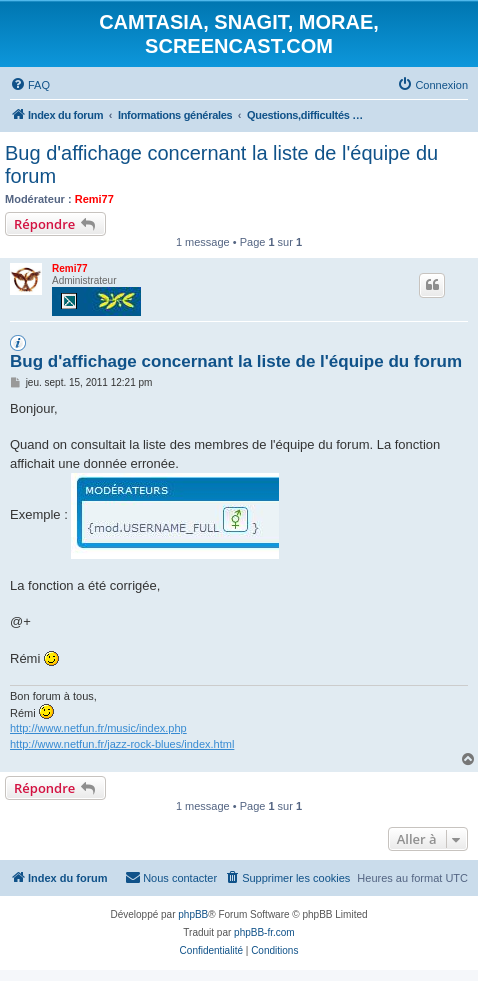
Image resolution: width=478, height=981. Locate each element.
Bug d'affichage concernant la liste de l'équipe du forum (221, 164)
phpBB (193, 914)
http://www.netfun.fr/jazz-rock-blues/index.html (122, 744)
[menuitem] (30, 85)
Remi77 (94, 199)
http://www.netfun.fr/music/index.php (98, 728)
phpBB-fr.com (264, 932)
